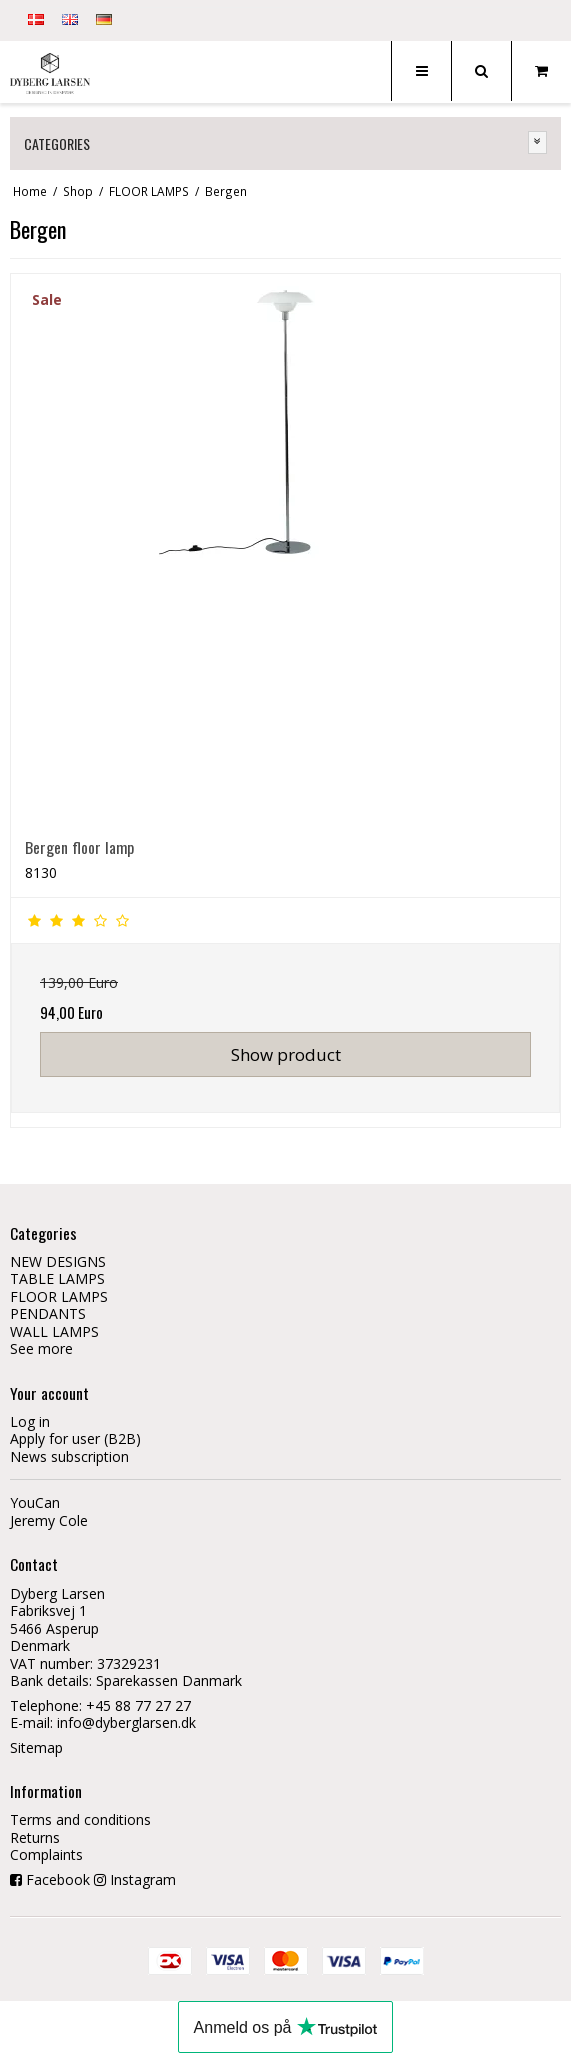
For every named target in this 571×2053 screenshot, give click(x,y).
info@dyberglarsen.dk (126, 1722)
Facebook (58, 1879)
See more (41, 1348)
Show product (286, 1054)
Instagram (143, 1879)
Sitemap (36, 1747)
